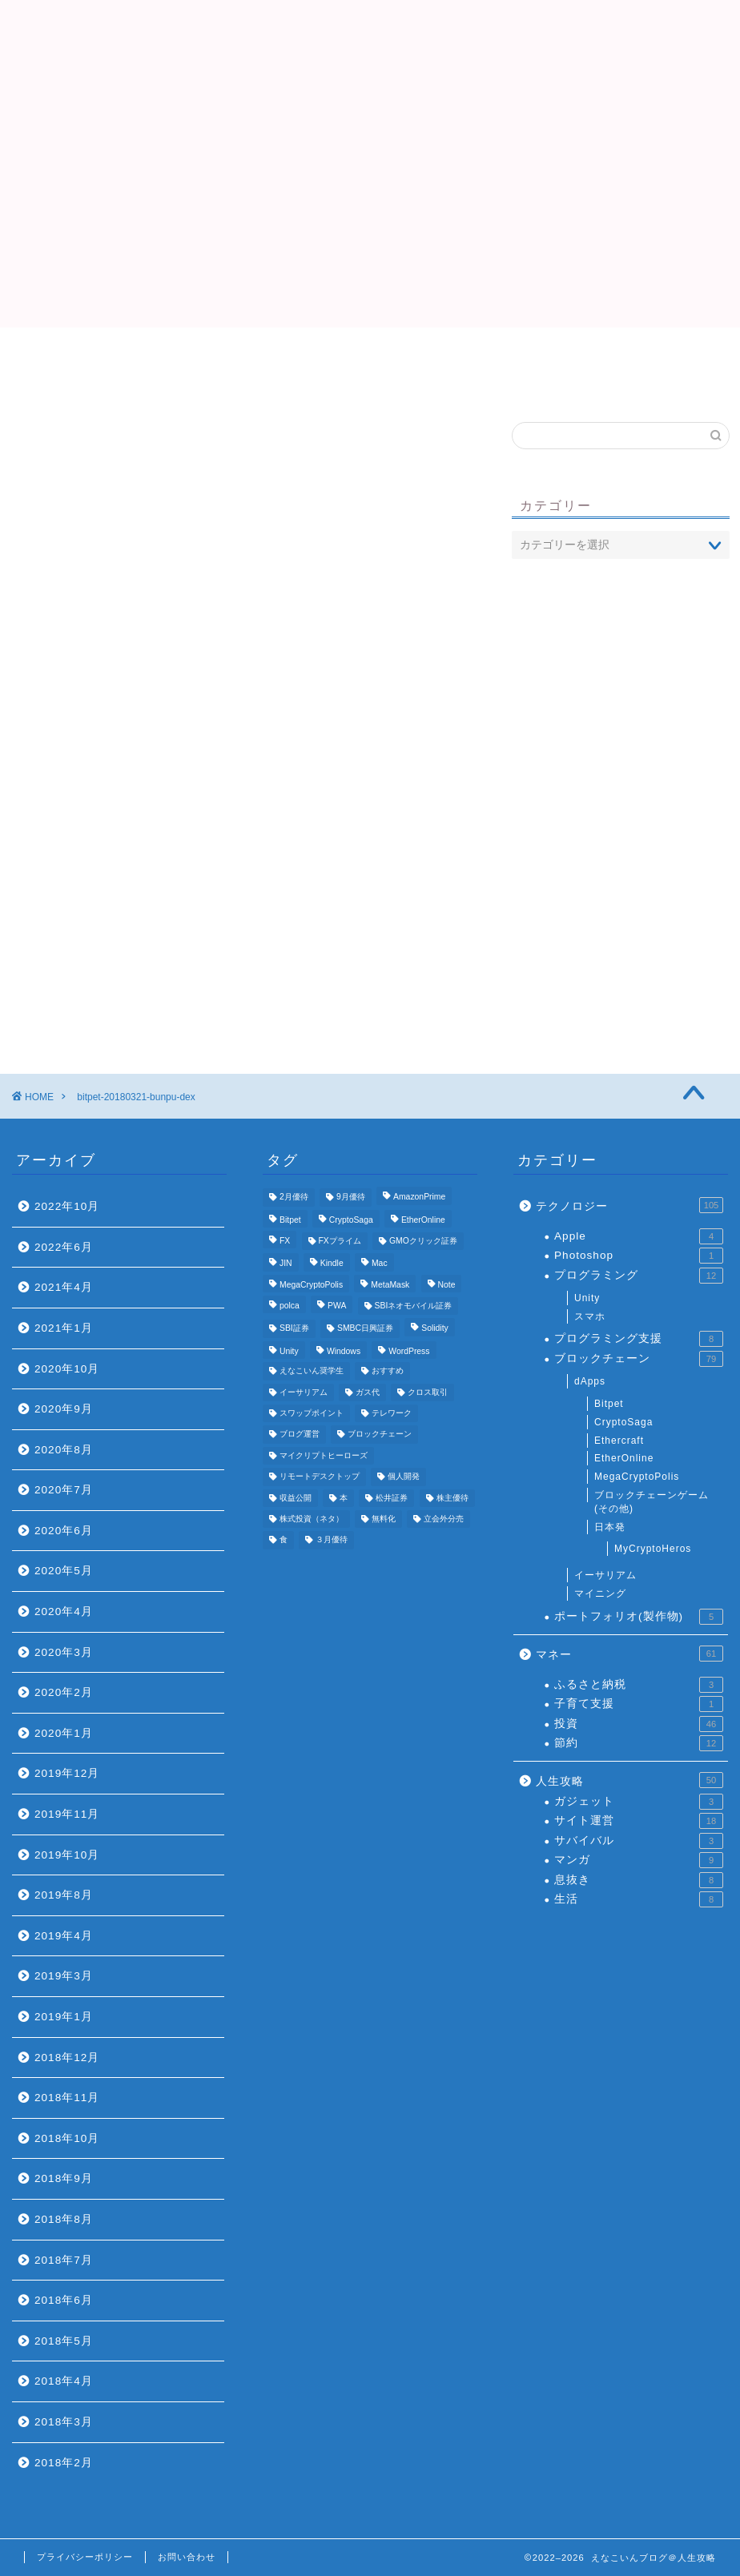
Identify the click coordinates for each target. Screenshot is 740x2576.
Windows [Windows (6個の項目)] (343, 1351)
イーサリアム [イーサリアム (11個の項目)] (304, 1392)
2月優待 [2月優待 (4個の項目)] (294, 1197)
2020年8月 (63, 1450)
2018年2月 (63, 2463)
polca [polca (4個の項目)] (290, 1305)
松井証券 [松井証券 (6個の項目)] (392, 1497)
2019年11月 (66, 1814)
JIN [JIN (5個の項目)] (286, 1264)
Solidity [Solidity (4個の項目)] (434, 1328)
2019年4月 (63, 1936)
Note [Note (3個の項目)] (447, 1284)
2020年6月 (63, 1531)
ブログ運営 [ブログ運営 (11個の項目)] (300, 1434)
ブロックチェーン (638, 1359)
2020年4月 (63, 1611)
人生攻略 (629, 1780)
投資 (638, 1724)
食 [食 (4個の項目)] (284, 1540)
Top (177, 356)
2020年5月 (63, 1571)
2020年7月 (63, 1490)
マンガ (638, 1860)
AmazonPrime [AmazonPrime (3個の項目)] (419, 1197)
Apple (638, 1236)
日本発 (609, 1527)
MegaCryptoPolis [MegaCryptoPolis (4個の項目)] (311, 1284)
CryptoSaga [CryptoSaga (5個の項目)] (351, 1220)
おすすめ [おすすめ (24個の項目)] (388, 1371)
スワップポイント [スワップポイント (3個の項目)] (312, 1413)
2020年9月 (63, 1409)
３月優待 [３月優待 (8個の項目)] (332, 1540)
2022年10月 (66, 1206)
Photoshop (638, 1256)
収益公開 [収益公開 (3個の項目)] (296, 1497)
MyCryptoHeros (652, 1548)
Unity (587, 1298)
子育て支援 (638, 1704)
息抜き (638, 1880)
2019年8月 (63, 1895)
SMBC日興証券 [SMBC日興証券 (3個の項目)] (365, 1328)
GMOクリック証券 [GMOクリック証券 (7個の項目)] (423, 1240)
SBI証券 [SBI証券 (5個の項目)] (294, 1328)
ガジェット (638, 1802)
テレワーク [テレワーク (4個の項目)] (392, 1413)
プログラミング (638, 1276)
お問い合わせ (186, 2557)
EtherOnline (624, 1458)
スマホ (589, 1316)
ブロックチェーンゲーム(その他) (651, 1501)
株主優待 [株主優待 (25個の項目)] (452, 1497)
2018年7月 (63, 2260)
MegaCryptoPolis (636, 1476)
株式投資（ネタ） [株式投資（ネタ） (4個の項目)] (312, 1518)
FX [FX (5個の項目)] (285, 1240)
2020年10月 (66, 1369)
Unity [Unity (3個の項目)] (289, 1351)
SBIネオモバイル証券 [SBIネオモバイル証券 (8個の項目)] (413, 1305)
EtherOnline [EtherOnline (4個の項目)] (423, 1220)
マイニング (600, 1593)
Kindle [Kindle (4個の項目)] (332, 1264)
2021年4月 (63, 1287)
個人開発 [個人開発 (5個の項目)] (404, 1477)
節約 (638, 1743)
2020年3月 (63, 1652)
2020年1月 (63, 1733)
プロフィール (370, 356)
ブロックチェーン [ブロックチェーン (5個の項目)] (380, 1434)
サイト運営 (638, 1821)
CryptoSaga (623, 1422)
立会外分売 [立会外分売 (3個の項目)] (444, 1518)
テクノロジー (629, 1205)
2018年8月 (63, 2219)
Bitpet (609, 1403)
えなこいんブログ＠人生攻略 (370, 48)
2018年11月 (66, 2098)
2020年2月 (63, 1692)
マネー (629, 1654)
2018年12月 (66, 2058)
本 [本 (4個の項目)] (344, 1497)
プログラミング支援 (638, 1339)
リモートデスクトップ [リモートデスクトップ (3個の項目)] (320, 1477)
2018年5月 (63, 2341)
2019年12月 (66, 1773)
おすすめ (563, 356)
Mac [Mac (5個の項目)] (380, 1264)
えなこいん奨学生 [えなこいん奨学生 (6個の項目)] (312, 1371)
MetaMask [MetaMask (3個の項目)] (390, 1284)
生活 (638, 1899)
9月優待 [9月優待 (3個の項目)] (350, 1197)
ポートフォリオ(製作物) (638, 1617)
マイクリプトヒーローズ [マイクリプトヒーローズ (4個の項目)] (324, 1455)
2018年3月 (63, 2422)
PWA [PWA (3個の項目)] (337, 1305)
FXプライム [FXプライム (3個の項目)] (340, 1240)
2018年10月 (66, 2138)
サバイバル (638, 1841)
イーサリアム (605, 1575)
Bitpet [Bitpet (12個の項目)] (290, 1220)
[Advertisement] (370, 215)
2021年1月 (63, 1328)
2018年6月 (63, 2300)
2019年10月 (66, 1855)
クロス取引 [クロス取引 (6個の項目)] (428, 1392)
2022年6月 (63, 1247)
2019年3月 (63, 1976)
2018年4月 (63, 2381)
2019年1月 (63, 2017)
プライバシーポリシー (85, 2557)
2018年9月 (63, 2178)
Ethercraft (619, 1440)
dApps (589, 1381)
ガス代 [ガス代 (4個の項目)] (368, 1392)
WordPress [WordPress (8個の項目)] (408, 1351)
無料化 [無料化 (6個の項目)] (384, 1518)
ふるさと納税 (638, 1685)
